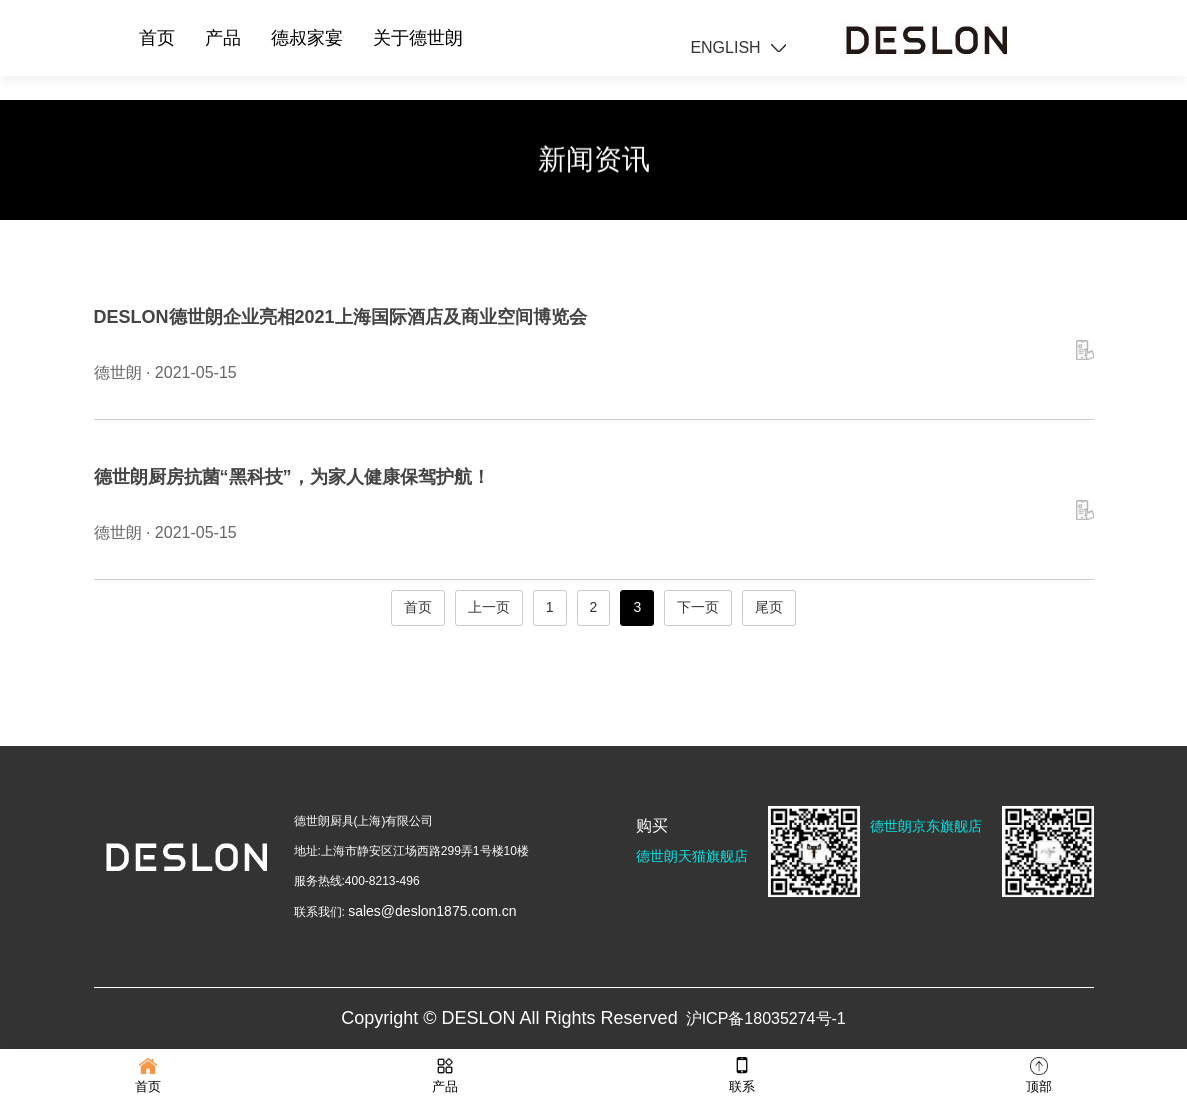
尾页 (769, 607)
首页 (157, 38)
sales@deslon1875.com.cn (432, 911)
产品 (223, 38)
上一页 (489, 607)
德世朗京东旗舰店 (926, 826)
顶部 (1039, 1073)
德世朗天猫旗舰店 (692, 856)
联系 (742, 1073)
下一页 (698, 607)
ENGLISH (725, 47)
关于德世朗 (418, 38)
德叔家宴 (307, 38)
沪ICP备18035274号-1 (766, 1018)
